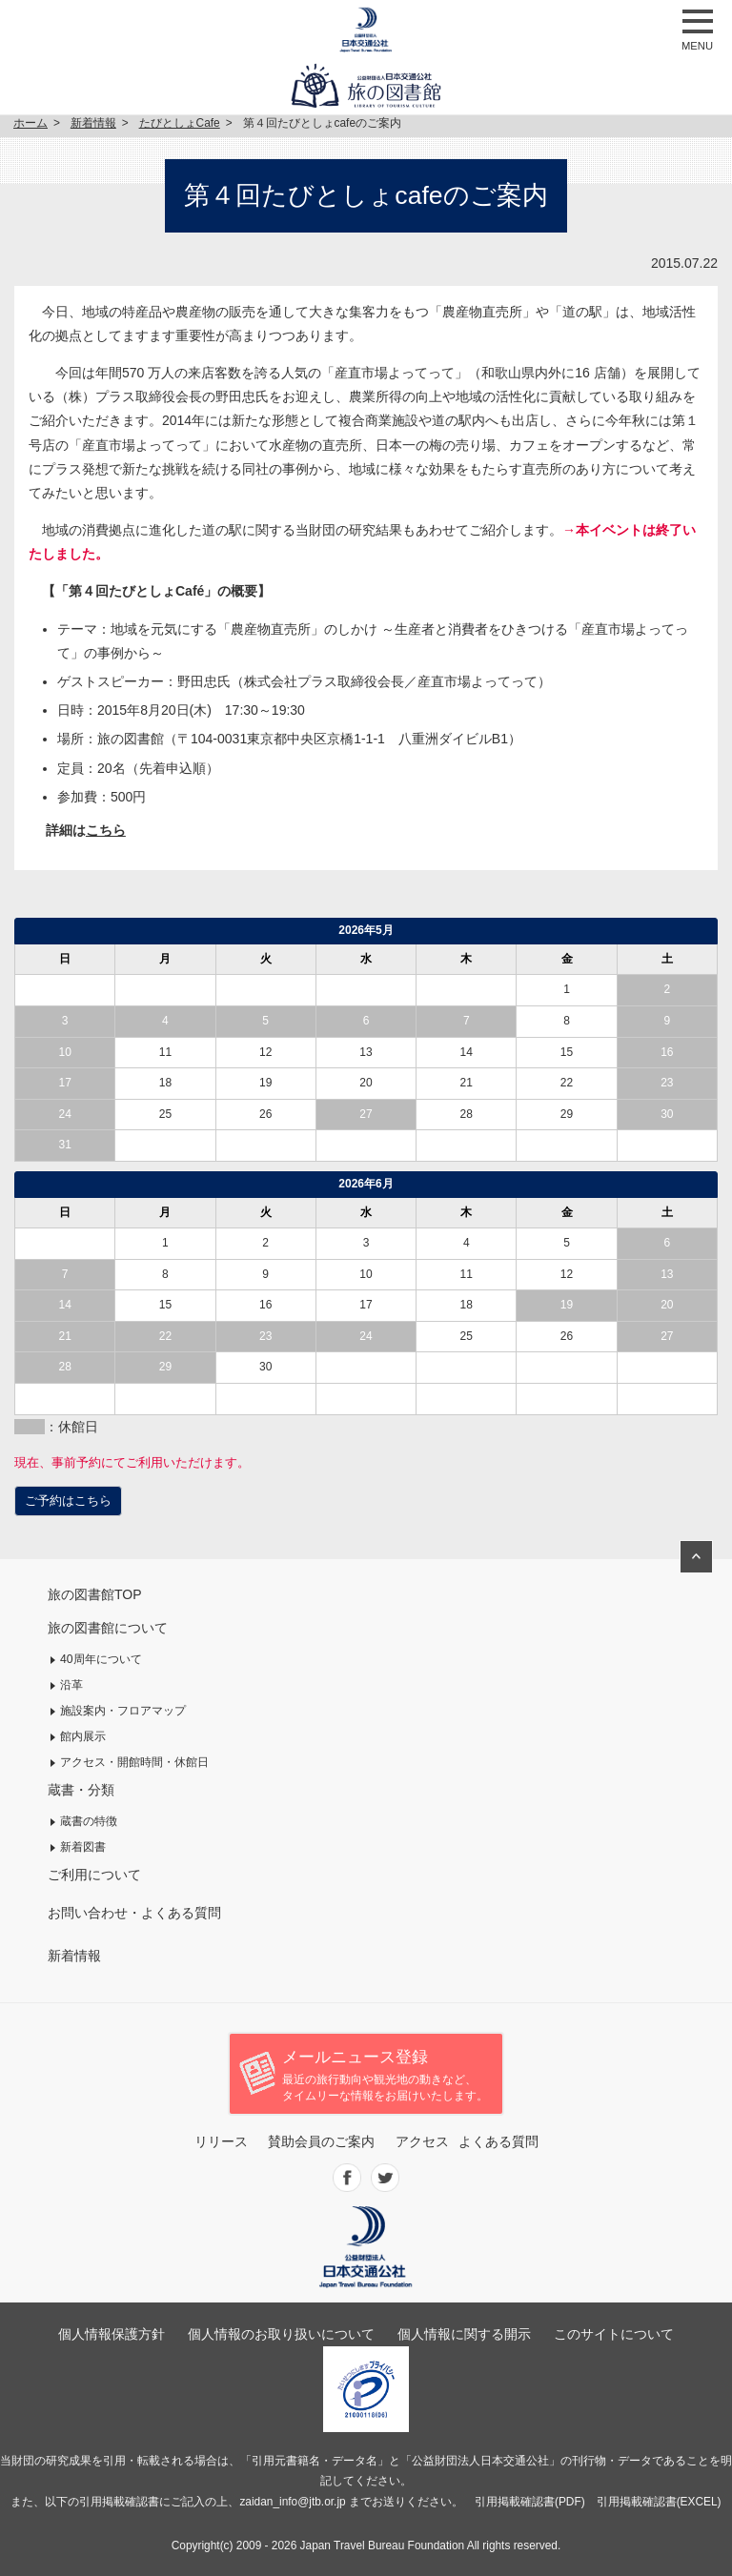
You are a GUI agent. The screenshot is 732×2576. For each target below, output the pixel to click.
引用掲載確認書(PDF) (530, 2501)
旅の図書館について (108, 1627)
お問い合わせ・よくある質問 (134, 1912)
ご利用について (94, 1874)
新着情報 (93, 123)
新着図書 (83, 1847)
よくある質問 (498, 2141)
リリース (221, 2141)
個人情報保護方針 (111, 2334)
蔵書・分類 (81, 1789)
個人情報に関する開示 (464, 2334)
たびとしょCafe (179, 123)
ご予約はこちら (68, 1500)
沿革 (71, 1685)
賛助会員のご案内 (321, 2141)
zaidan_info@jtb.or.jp (292, 2501)
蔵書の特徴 (88, 1821)
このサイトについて (614, 2334)
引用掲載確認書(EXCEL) (659, 2501)
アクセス (422, 2141)
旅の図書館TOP (95, 1594)
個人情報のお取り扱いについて (281, 2334)
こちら (106, 830)
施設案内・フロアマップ (123, 1710)
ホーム (30, 123)
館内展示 (83, 1736)
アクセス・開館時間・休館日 (134, 1762)
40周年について (101, 1659)
